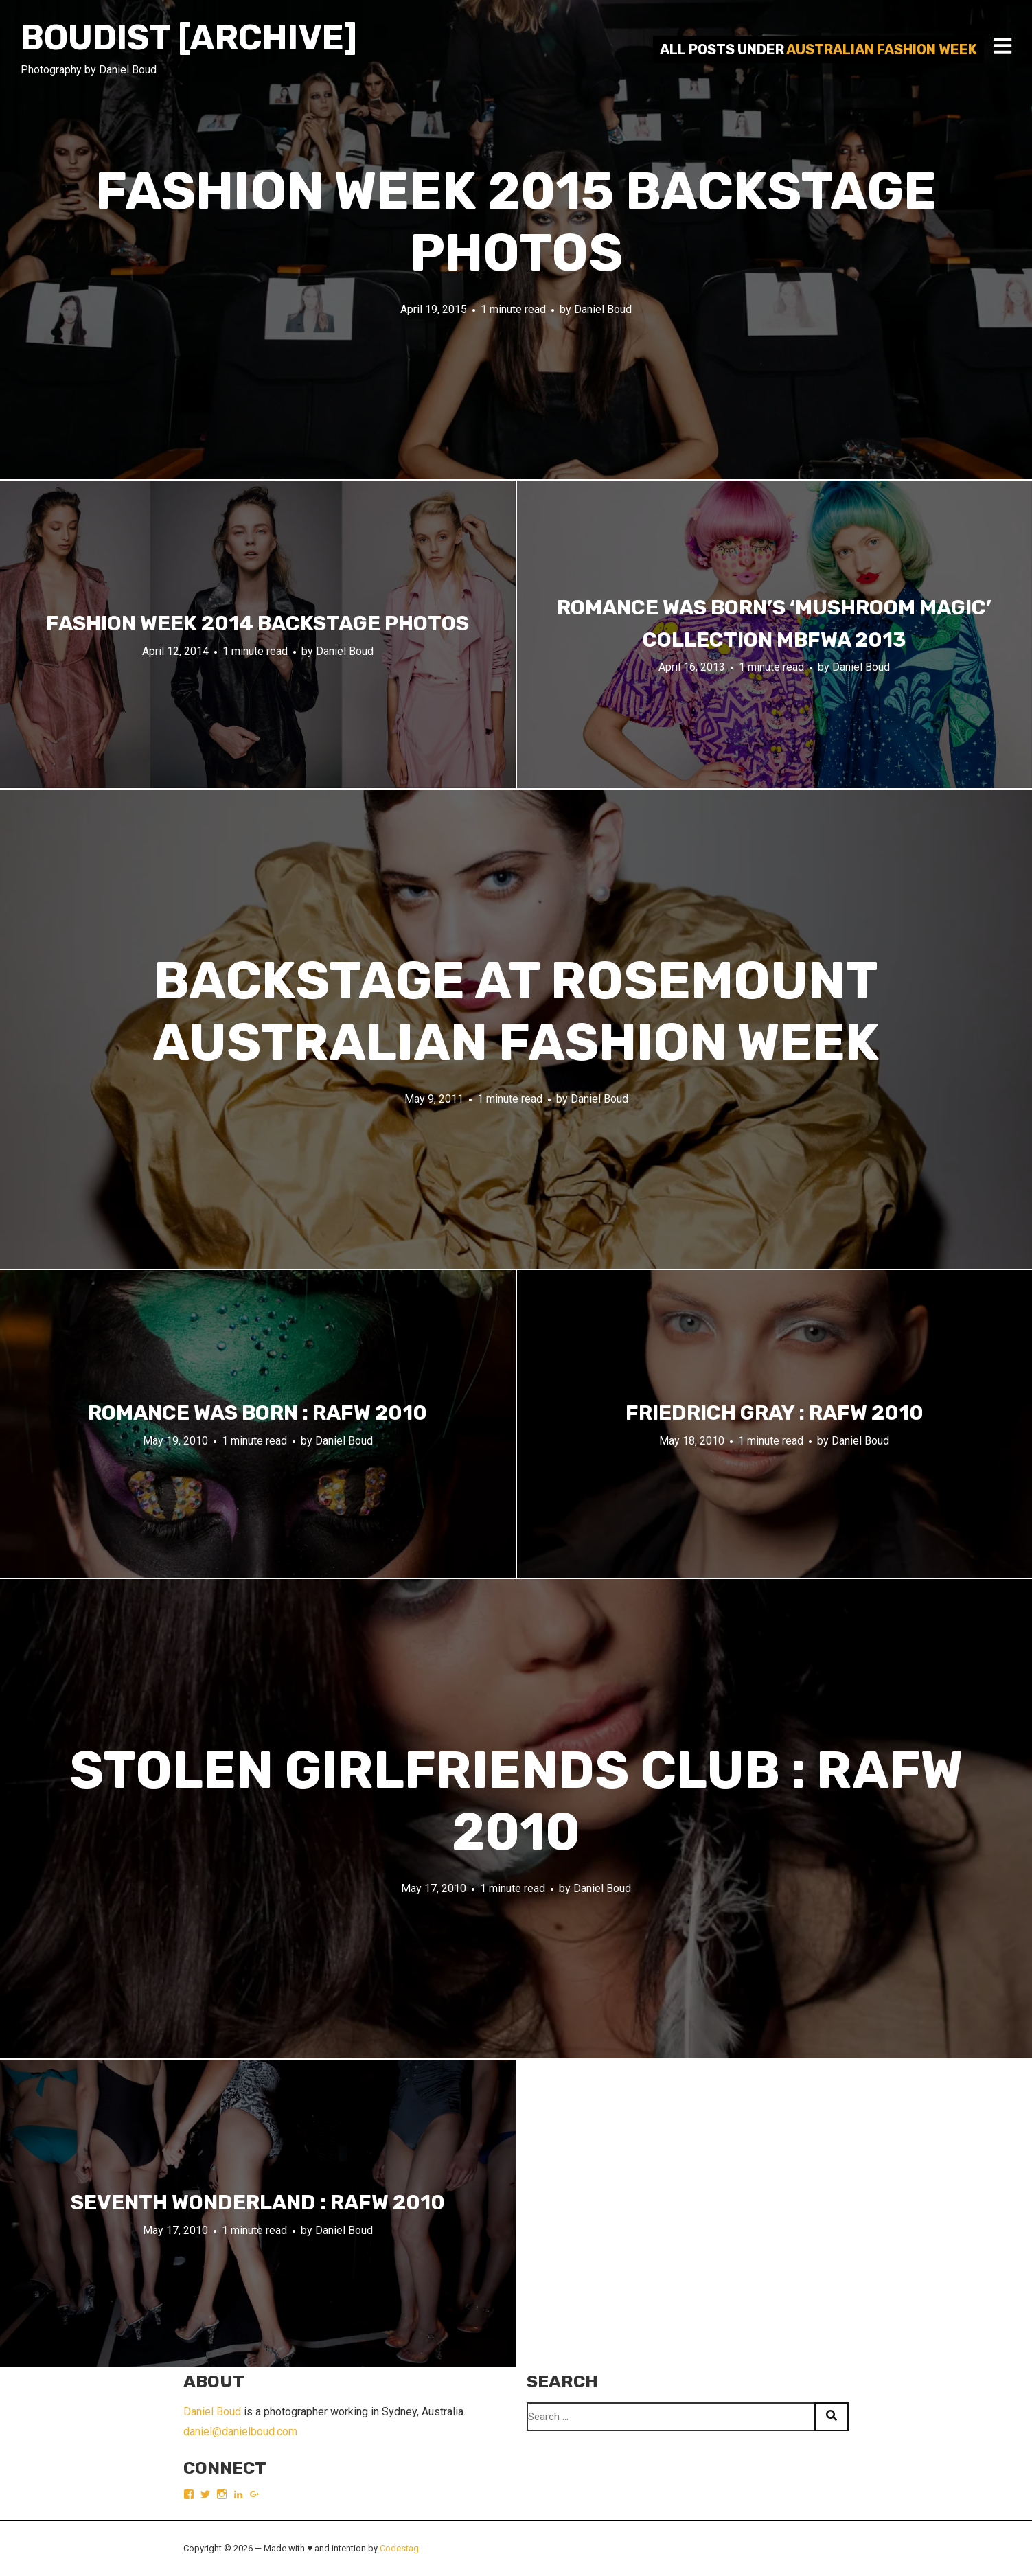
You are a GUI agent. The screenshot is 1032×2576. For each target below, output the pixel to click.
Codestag (399, 2548)
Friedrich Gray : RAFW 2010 (775, 1413)
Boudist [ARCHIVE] (189, 37)
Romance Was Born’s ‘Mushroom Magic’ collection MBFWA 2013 (774, 623)
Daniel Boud (603, 309)
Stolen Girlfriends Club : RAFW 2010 (516, 1801)
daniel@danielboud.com (240, 2431)
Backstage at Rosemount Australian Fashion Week (516, 1011)
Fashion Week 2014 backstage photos (257, 623)
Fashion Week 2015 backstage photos (516, 222)
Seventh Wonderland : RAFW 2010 (258, 2202)
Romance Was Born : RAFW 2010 (257, 1413)
